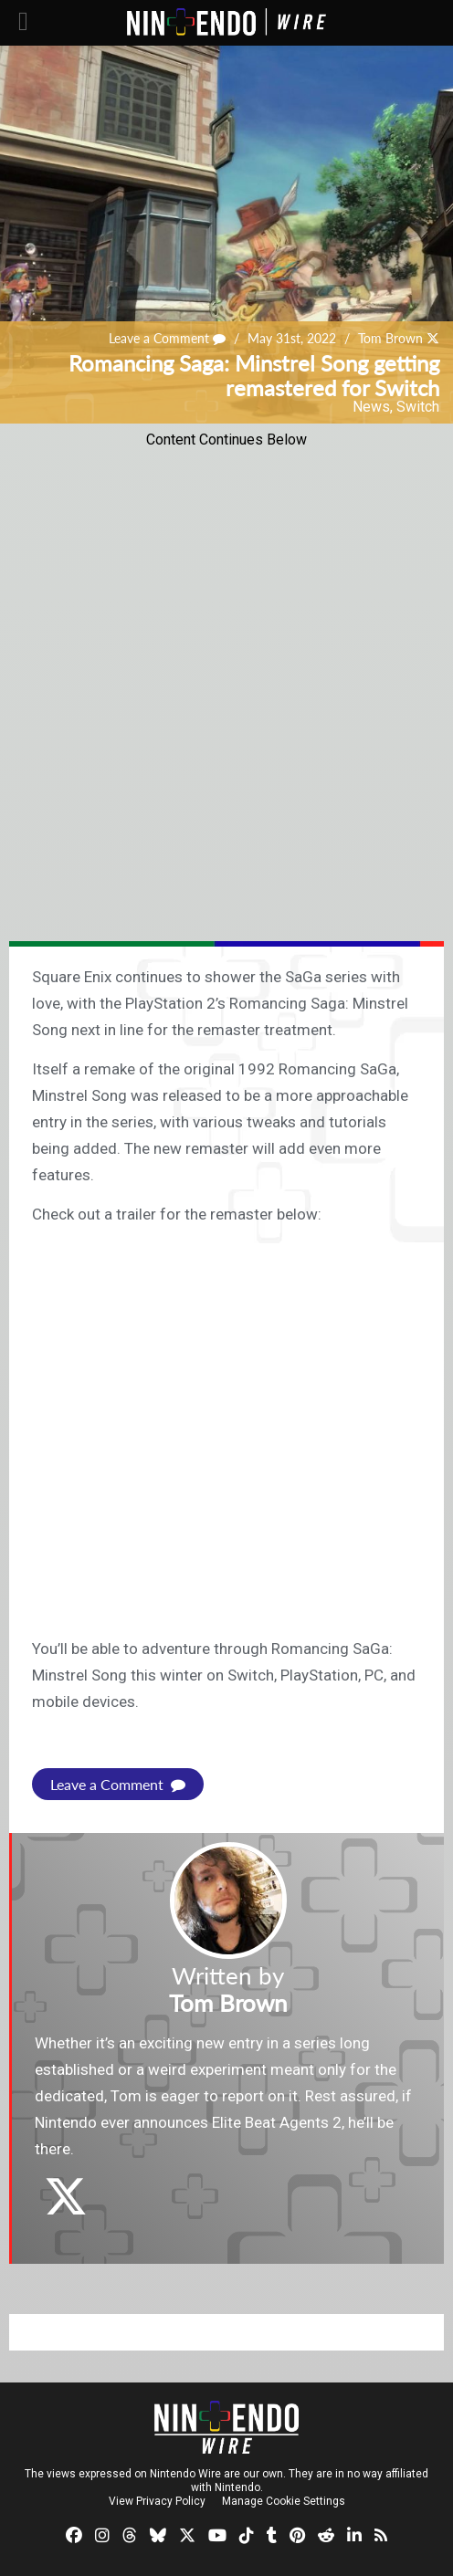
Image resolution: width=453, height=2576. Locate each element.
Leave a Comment (167, 338)
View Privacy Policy (157, 2501)
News (371, 406)
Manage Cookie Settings (283, 2501)
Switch (417, 406)
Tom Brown (390, 338)
